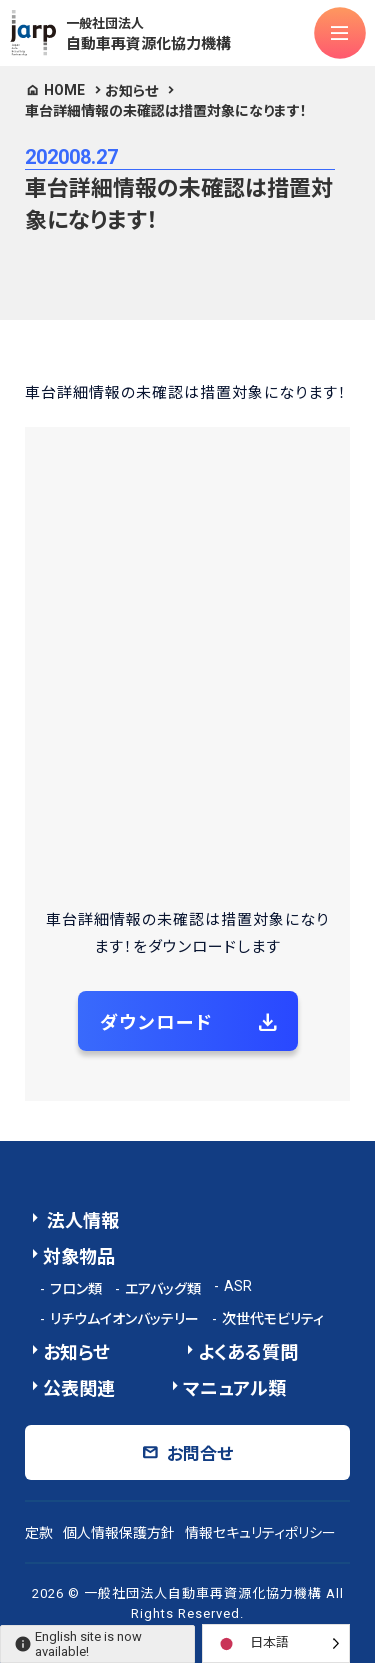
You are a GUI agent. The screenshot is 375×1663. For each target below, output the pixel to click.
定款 (39, 1533)
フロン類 (76, 1289)
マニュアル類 (234, 1388)
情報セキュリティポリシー (260, 1533)
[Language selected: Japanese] (276, 1643)
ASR (238, 1286)
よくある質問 (248, 1352)
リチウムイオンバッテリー (124, 1319)
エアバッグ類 (163, 1289)
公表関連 (79, 1388)
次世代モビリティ (273, 1319)
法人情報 (81, 1220)
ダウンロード (156, 1022)
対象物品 (79, 1256)
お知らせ (131, 91)
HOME (64, 90)
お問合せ (200, 1454)
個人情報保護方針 (119, 1533)
